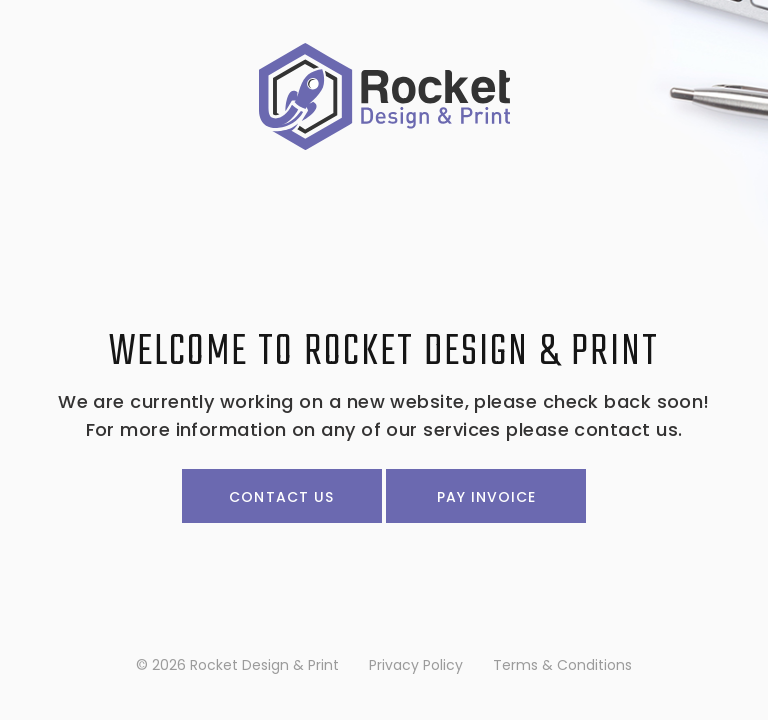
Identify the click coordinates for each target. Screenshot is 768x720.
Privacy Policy (416, 665)
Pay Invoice (487, 497)
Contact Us (281, 497)
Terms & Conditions (562, 665)
